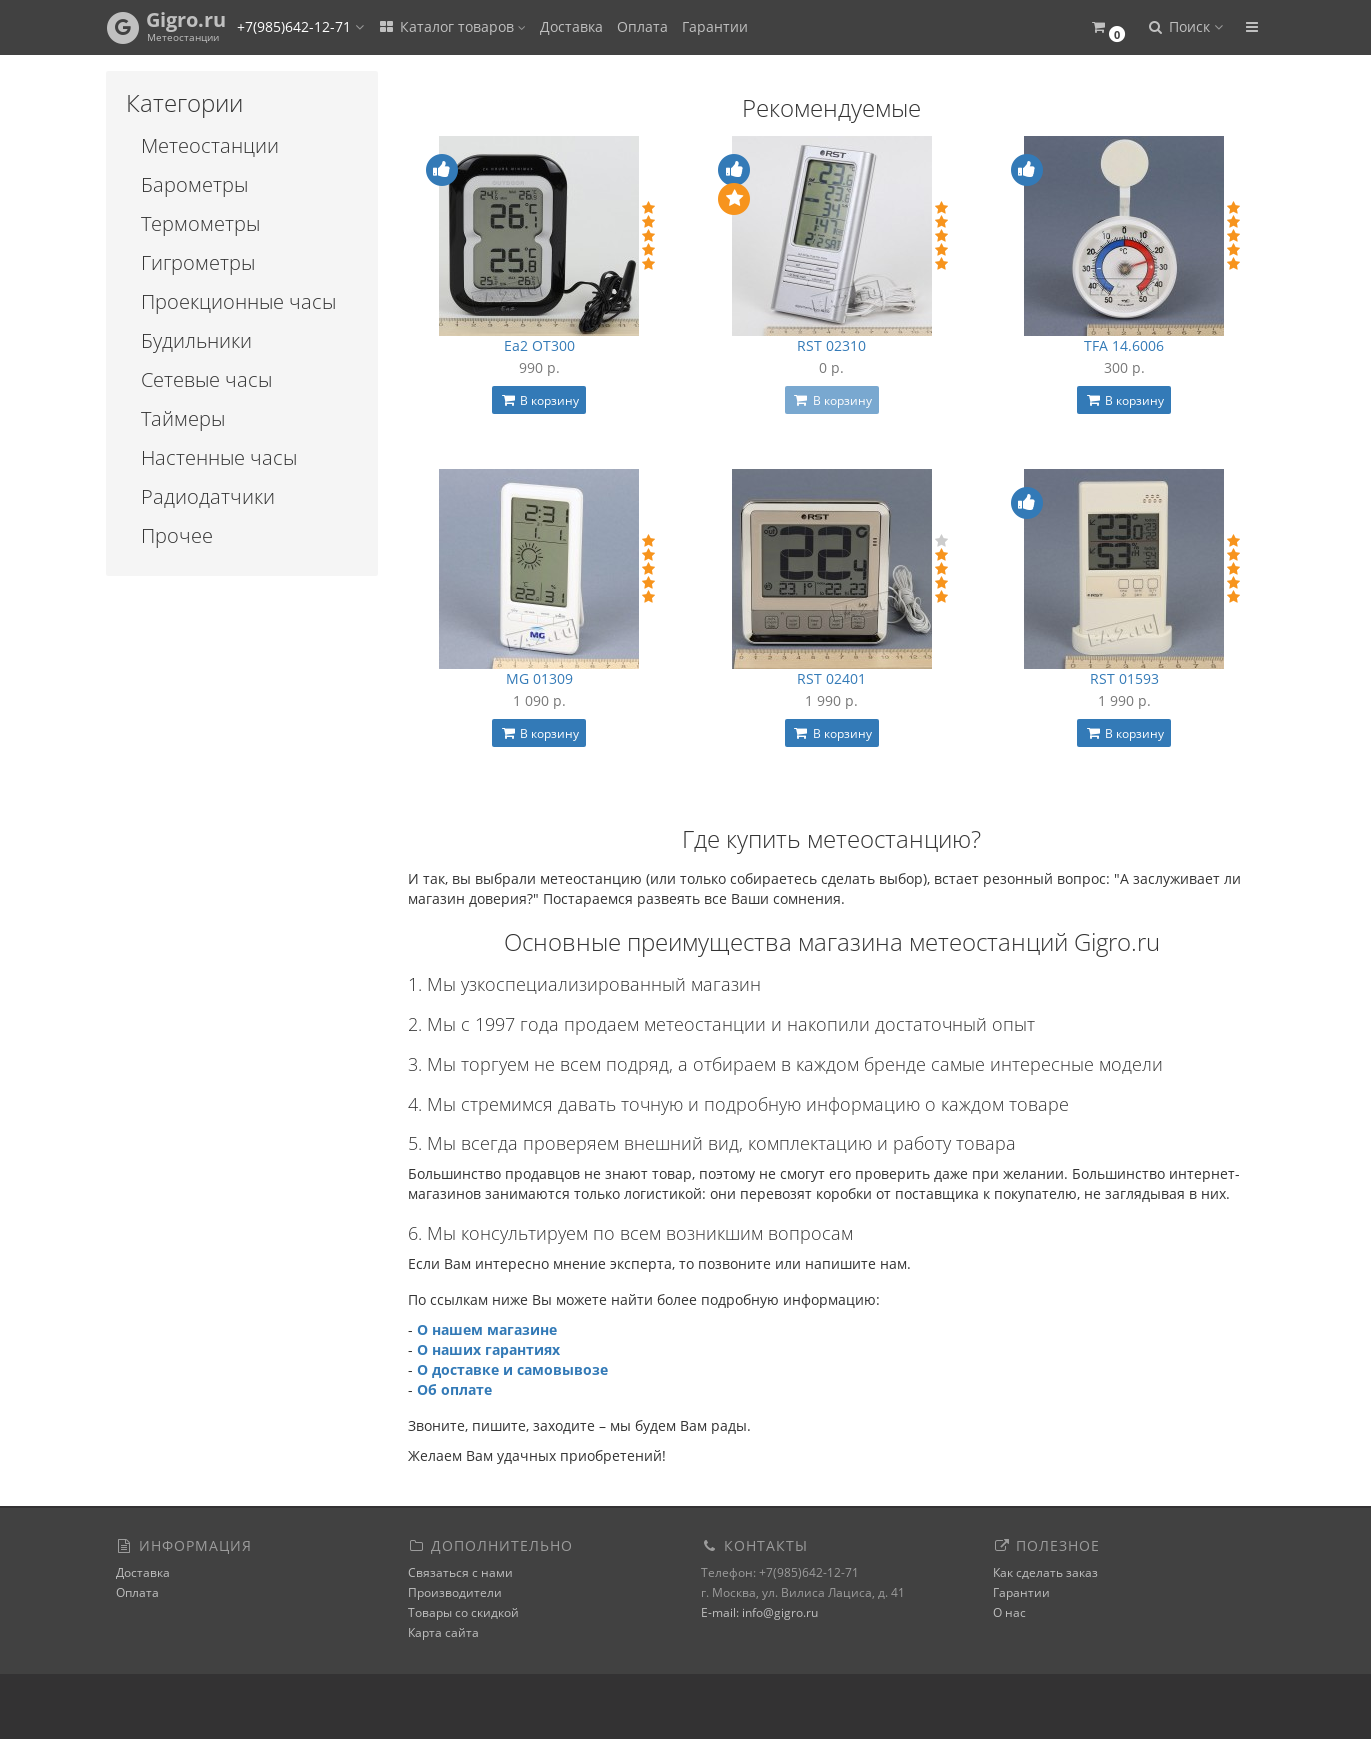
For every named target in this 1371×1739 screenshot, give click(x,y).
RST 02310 (831, 345)
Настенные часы (219, 457)
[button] (1108, 27)
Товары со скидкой (463, 1612)
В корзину (539, 400)
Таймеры (183, 418)
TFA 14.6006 (1124, 345)
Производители (455, 1592)
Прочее (177, 535)
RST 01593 (1124, 678)
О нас (1009, 1612)
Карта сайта (443, 1632)
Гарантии (715, 26)
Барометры (194, 184)
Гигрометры (198, 262)
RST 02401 (831, 678)
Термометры (200, 223)
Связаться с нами (460, 1572)
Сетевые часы (206, 379)
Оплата (642, 26)
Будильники (196, 340)
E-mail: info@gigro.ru (759, 1612)
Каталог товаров (452, 26)
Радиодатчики (208, 496)
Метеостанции (210, 145)
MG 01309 (539, 678)
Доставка (571, 26)
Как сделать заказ (1045, 1572)
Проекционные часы (238, 301)
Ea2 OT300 (539, 345)
